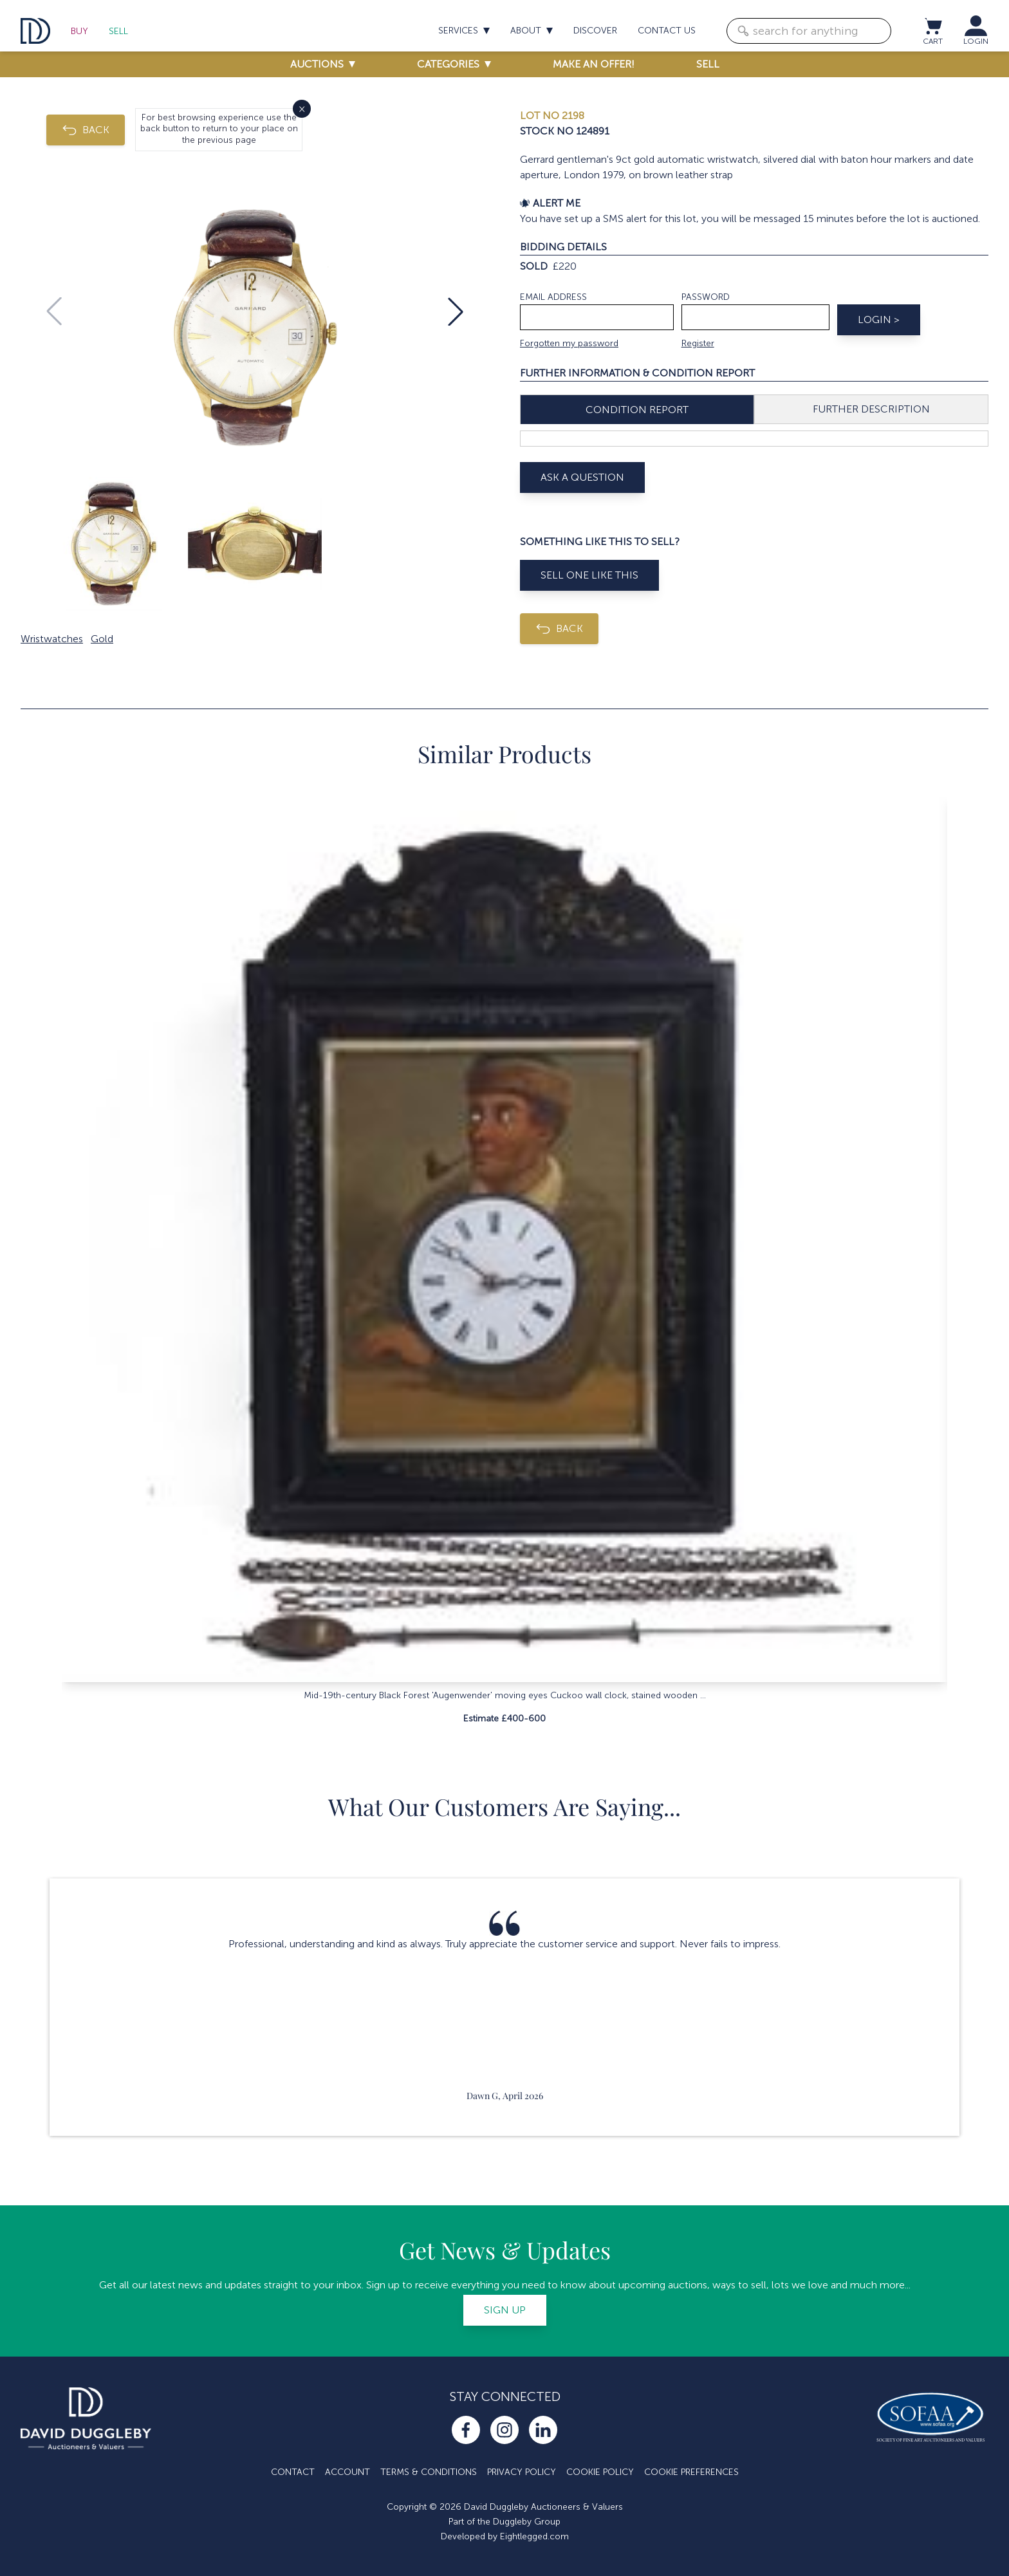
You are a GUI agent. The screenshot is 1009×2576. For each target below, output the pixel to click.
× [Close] (302, 108)
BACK (85, 130)
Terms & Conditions (428, 2472)
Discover (595, 30)
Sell (118, 31)
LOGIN (975, 41)
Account (347, 2472)
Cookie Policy (600, 2472)
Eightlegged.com (534, 2536)
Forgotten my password (569, 343)
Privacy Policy (521, 2472)
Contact (293, 2472)
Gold (102, 638)
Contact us (667, 30)
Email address (553, 297)
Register (697, 343)
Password (705, 297)
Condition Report (637, 409)
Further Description (871, 408)
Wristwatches (52, 638)
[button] (455, 311)
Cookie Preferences (691, 2472)
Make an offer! (593, 64)
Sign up (505, 2309)
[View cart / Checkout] (932, 25)
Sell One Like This (589, 575)
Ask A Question (582, 477)
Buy (79, 31)
